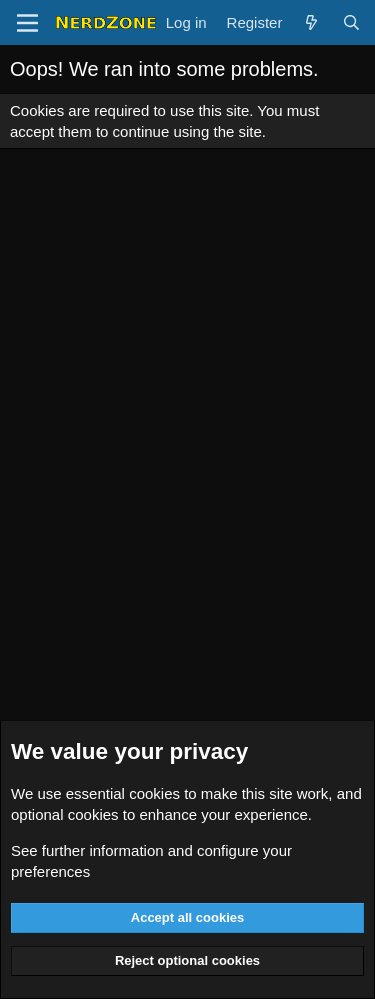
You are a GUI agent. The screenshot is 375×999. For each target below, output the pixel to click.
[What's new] (311, 22)
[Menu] (27, 23)
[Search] (351, 22)
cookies (154, 793)
